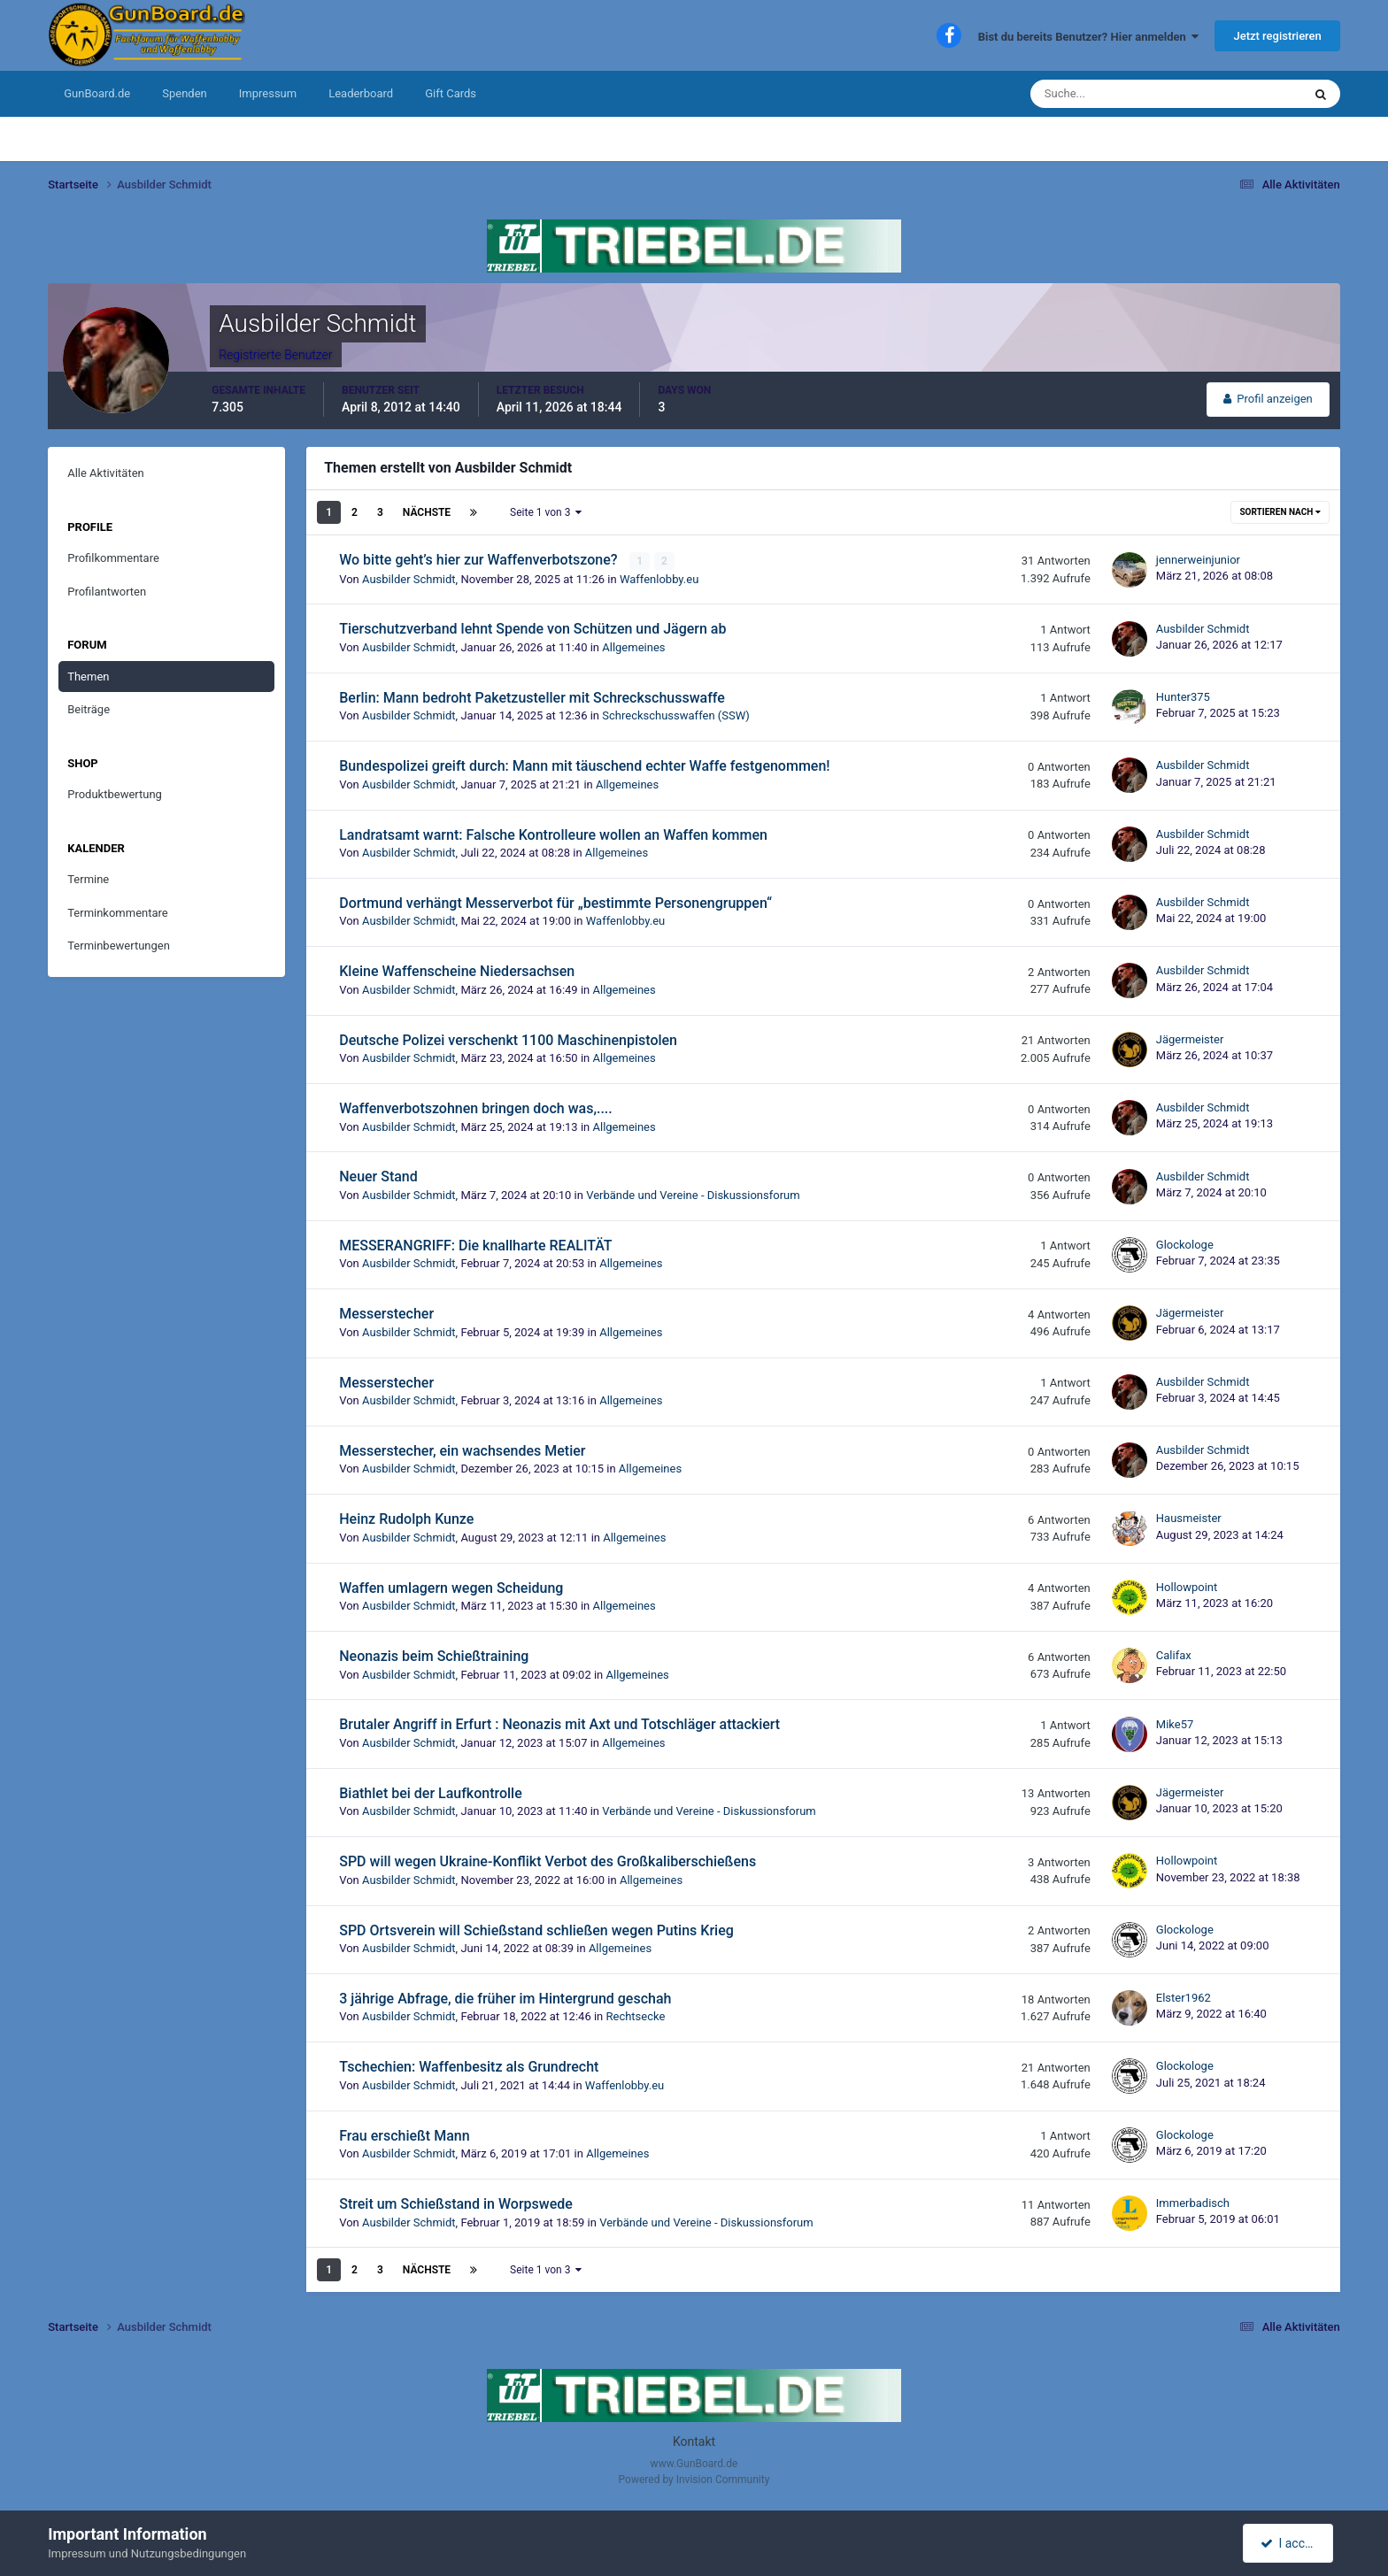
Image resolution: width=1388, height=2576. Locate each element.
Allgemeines (633, 647)
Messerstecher (386, 1313)
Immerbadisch (1193, 2203)
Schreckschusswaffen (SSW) (676, 715)
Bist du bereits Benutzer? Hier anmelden (1088, 36)
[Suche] (1112, 94)
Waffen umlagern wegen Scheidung (451, 1587)
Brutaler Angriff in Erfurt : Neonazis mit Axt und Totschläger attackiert (559, 1724)
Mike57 (1174, 1723)
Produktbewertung (114, 794)
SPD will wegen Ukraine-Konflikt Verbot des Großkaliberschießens (547, 1861)
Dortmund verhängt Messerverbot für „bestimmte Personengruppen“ (555, 903)
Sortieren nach (1279, 512)
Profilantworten (106, 591)
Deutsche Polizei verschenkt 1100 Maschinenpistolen (508, 1039)
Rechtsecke (636, 2016)
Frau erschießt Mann (404, 2134)
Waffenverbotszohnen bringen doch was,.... (476, 1108)
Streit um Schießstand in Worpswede (456, 2203)
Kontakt (694, 2441)
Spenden (184, 93)
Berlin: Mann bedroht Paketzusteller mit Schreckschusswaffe (532, 697)
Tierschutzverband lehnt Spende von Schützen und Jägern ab (532, 628)
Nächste (427, 512)
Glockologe (1185, 1244)
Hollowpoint (1187, 1587)
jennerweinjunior (1198, 559)
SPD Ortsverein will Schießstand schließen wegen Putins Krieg (536, 1929)
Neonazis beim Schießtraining (433, 1656)
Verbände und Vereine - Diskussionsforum (693, 1195)
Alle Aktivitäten (105, 473)
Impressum (268, 93)
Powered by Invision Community (694, 2479)
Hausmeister (1189, 1518)
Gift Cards (450, 93)
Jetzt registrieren (1277, 35)
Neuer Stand (378, 1176)
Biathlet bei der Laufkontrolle (430, 1793)
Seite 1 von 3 (546, 512)
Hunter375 (1183, 697)
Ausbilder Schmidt (409, 578)
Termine (88, 879)
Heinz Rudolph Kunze (406, 1519)
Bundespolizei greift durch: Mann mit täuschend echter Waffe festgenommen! (584, 765)
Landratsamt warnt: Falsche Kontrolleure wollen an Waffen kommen (553, 834)
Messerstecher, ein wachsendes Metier (462, 1450)
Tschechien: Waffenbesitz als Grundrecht (468, 2066)
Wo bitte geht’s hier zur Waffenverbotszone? (480, 559)
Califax (1173, 1655)
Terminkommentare (117, 912)
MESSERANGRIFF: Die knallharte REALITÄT (475, 1245)
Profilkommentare (113, 558)
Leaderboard (360, 93)
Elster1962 (1183, 1997)
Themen (88, 676)
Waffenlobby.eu (659, 578)
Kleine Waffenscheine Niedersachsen (456, 971)
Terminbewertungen (118, 945)
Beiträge (88, 709)
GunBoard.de (97, 93)
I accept (1290, 2543)
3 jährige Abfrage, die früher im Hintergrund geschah (505, 1998)
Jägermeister (1190, 1039)
